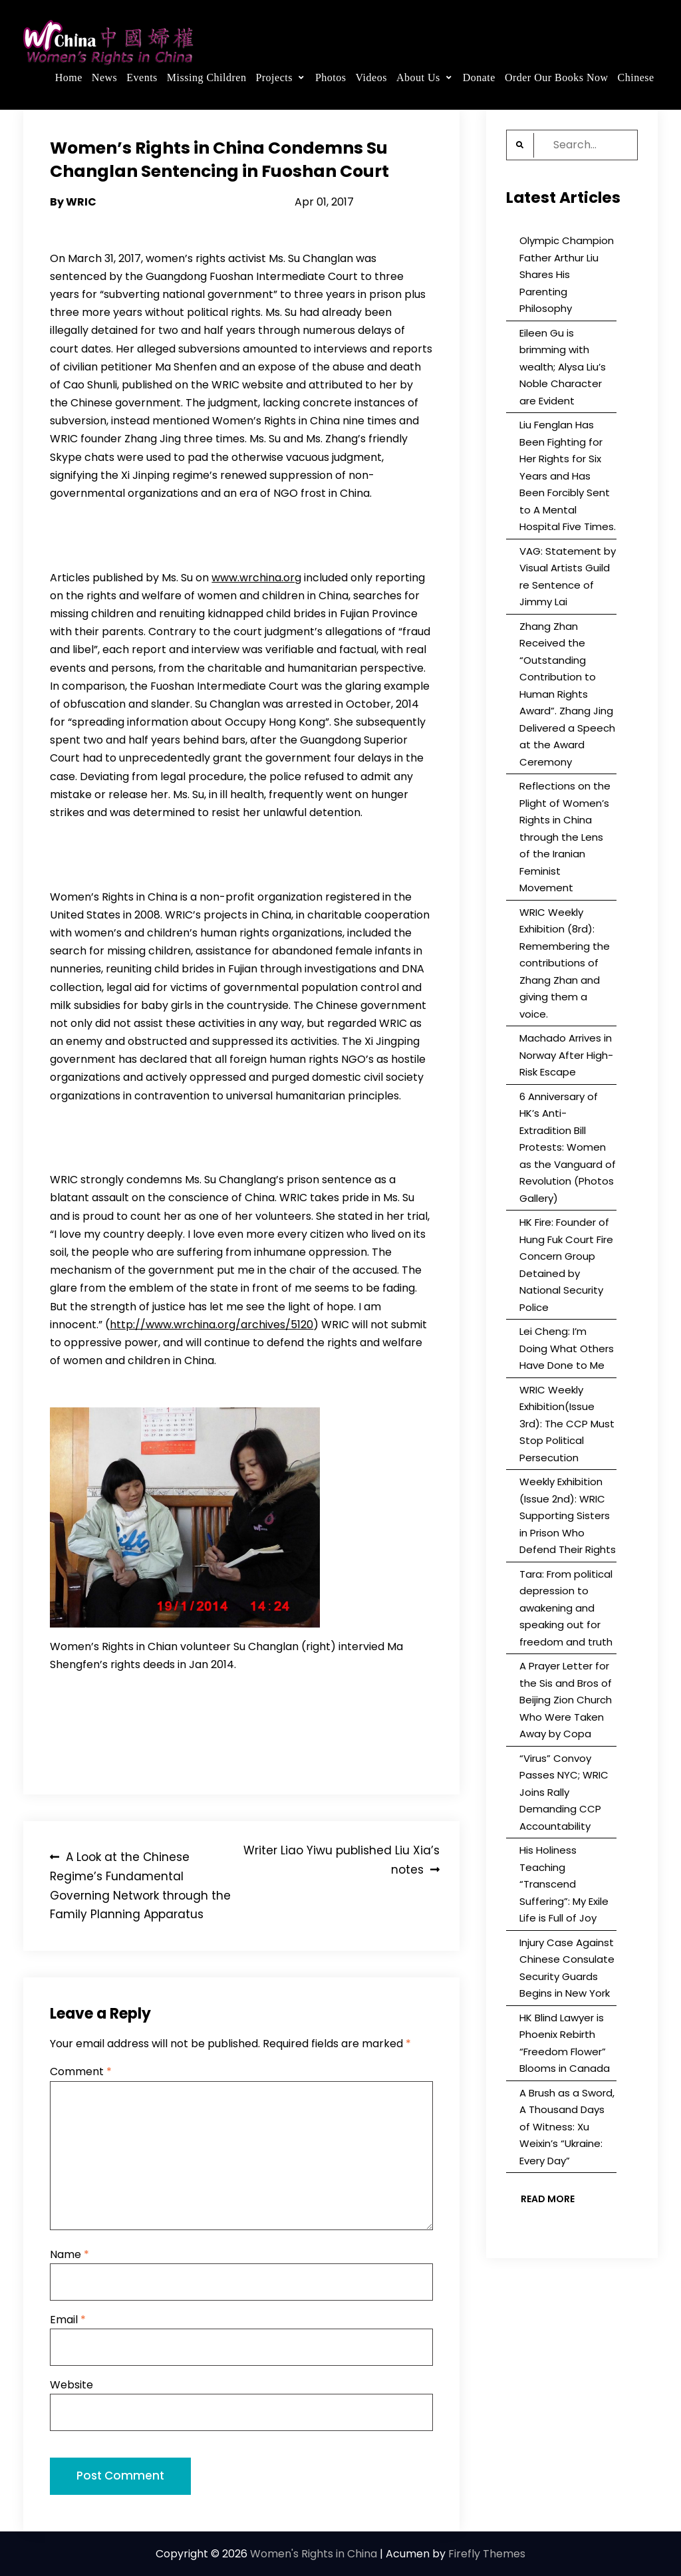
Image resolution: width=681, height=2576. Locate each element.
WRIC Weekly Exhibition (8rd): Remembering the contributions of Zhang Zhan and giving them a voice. (564, 963)
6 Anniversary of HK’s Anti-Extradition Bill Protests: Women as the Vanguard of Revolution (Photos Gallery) (567, 1147)
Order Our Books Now (557, 77)
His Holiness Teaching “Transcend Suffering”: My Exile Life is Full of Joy (564, 1884)
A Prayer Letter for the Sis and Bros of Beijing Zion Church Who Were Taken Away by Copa (565, 1700)
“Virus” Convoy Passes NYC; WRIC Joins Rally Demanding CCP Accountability (564, 1792)
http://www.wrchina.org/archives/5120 (211, 1324)
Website (71, 2384)
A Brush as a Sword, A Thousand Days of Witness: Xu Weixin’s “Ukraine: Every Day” (566, 2127)
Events (142, 77)
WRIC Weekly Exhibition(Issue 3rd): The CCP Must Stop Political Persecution (566, 1424)
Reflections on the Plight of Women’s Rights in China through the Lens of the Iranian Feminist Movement (565, 837)
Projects (274, 77)
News (104, 77)
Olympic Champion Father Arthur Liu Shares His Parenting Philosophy (566, 274)
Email (68, 2319)
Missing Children (207, 77)
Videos (371, 77)
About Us (418, 77)
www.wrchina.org (256, 577)
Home (68, 77)
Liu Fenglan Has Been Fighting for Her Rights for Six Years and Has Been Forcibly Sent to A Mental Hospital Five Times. (567, 475)
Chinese (636, 77)
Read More (548, 2199)
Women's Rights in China (313, 2553)
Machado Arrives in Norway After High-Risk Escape (566, 1055)
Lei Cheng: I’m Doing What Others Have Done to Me (566, 1348)
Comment (81, 2071)
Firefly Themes (486, 2553)
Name (69, 2254)
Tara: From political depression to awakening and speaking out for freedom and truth (566, 1608)
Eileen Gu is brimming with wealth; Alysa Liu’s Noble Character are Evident (562, 367)
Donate (479, 77)
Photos (330, 77)
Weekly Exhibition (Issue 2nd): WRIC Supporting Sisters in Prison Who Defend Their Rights (567, 1515)
